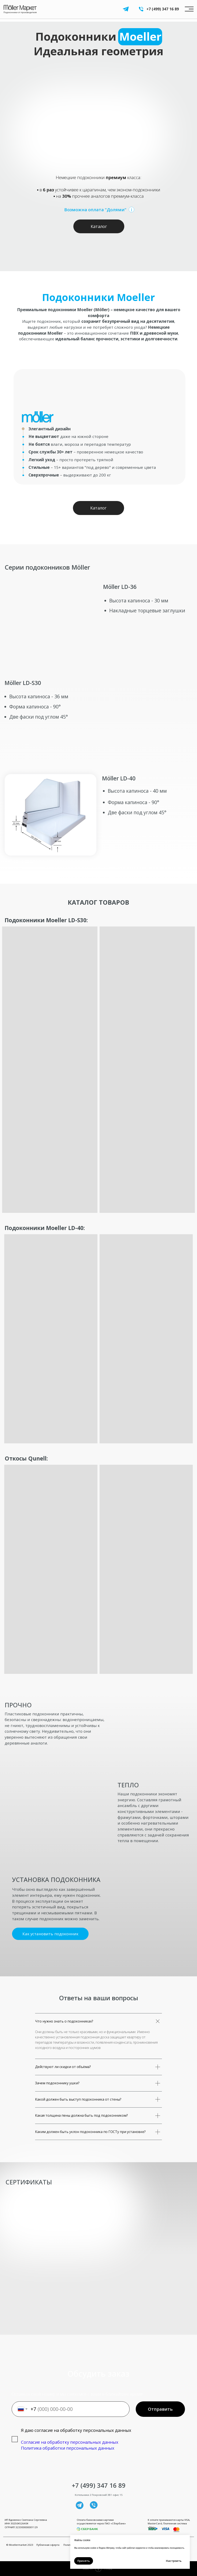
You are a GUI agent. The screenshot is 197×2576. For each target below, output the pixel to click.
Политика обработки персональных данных (67, 2448)
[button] (131, 209)
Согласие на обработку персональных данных (69, 2442)
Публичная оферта (47, 2544)
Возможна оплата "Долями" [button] (95, 210)
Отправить (160, 2409)
